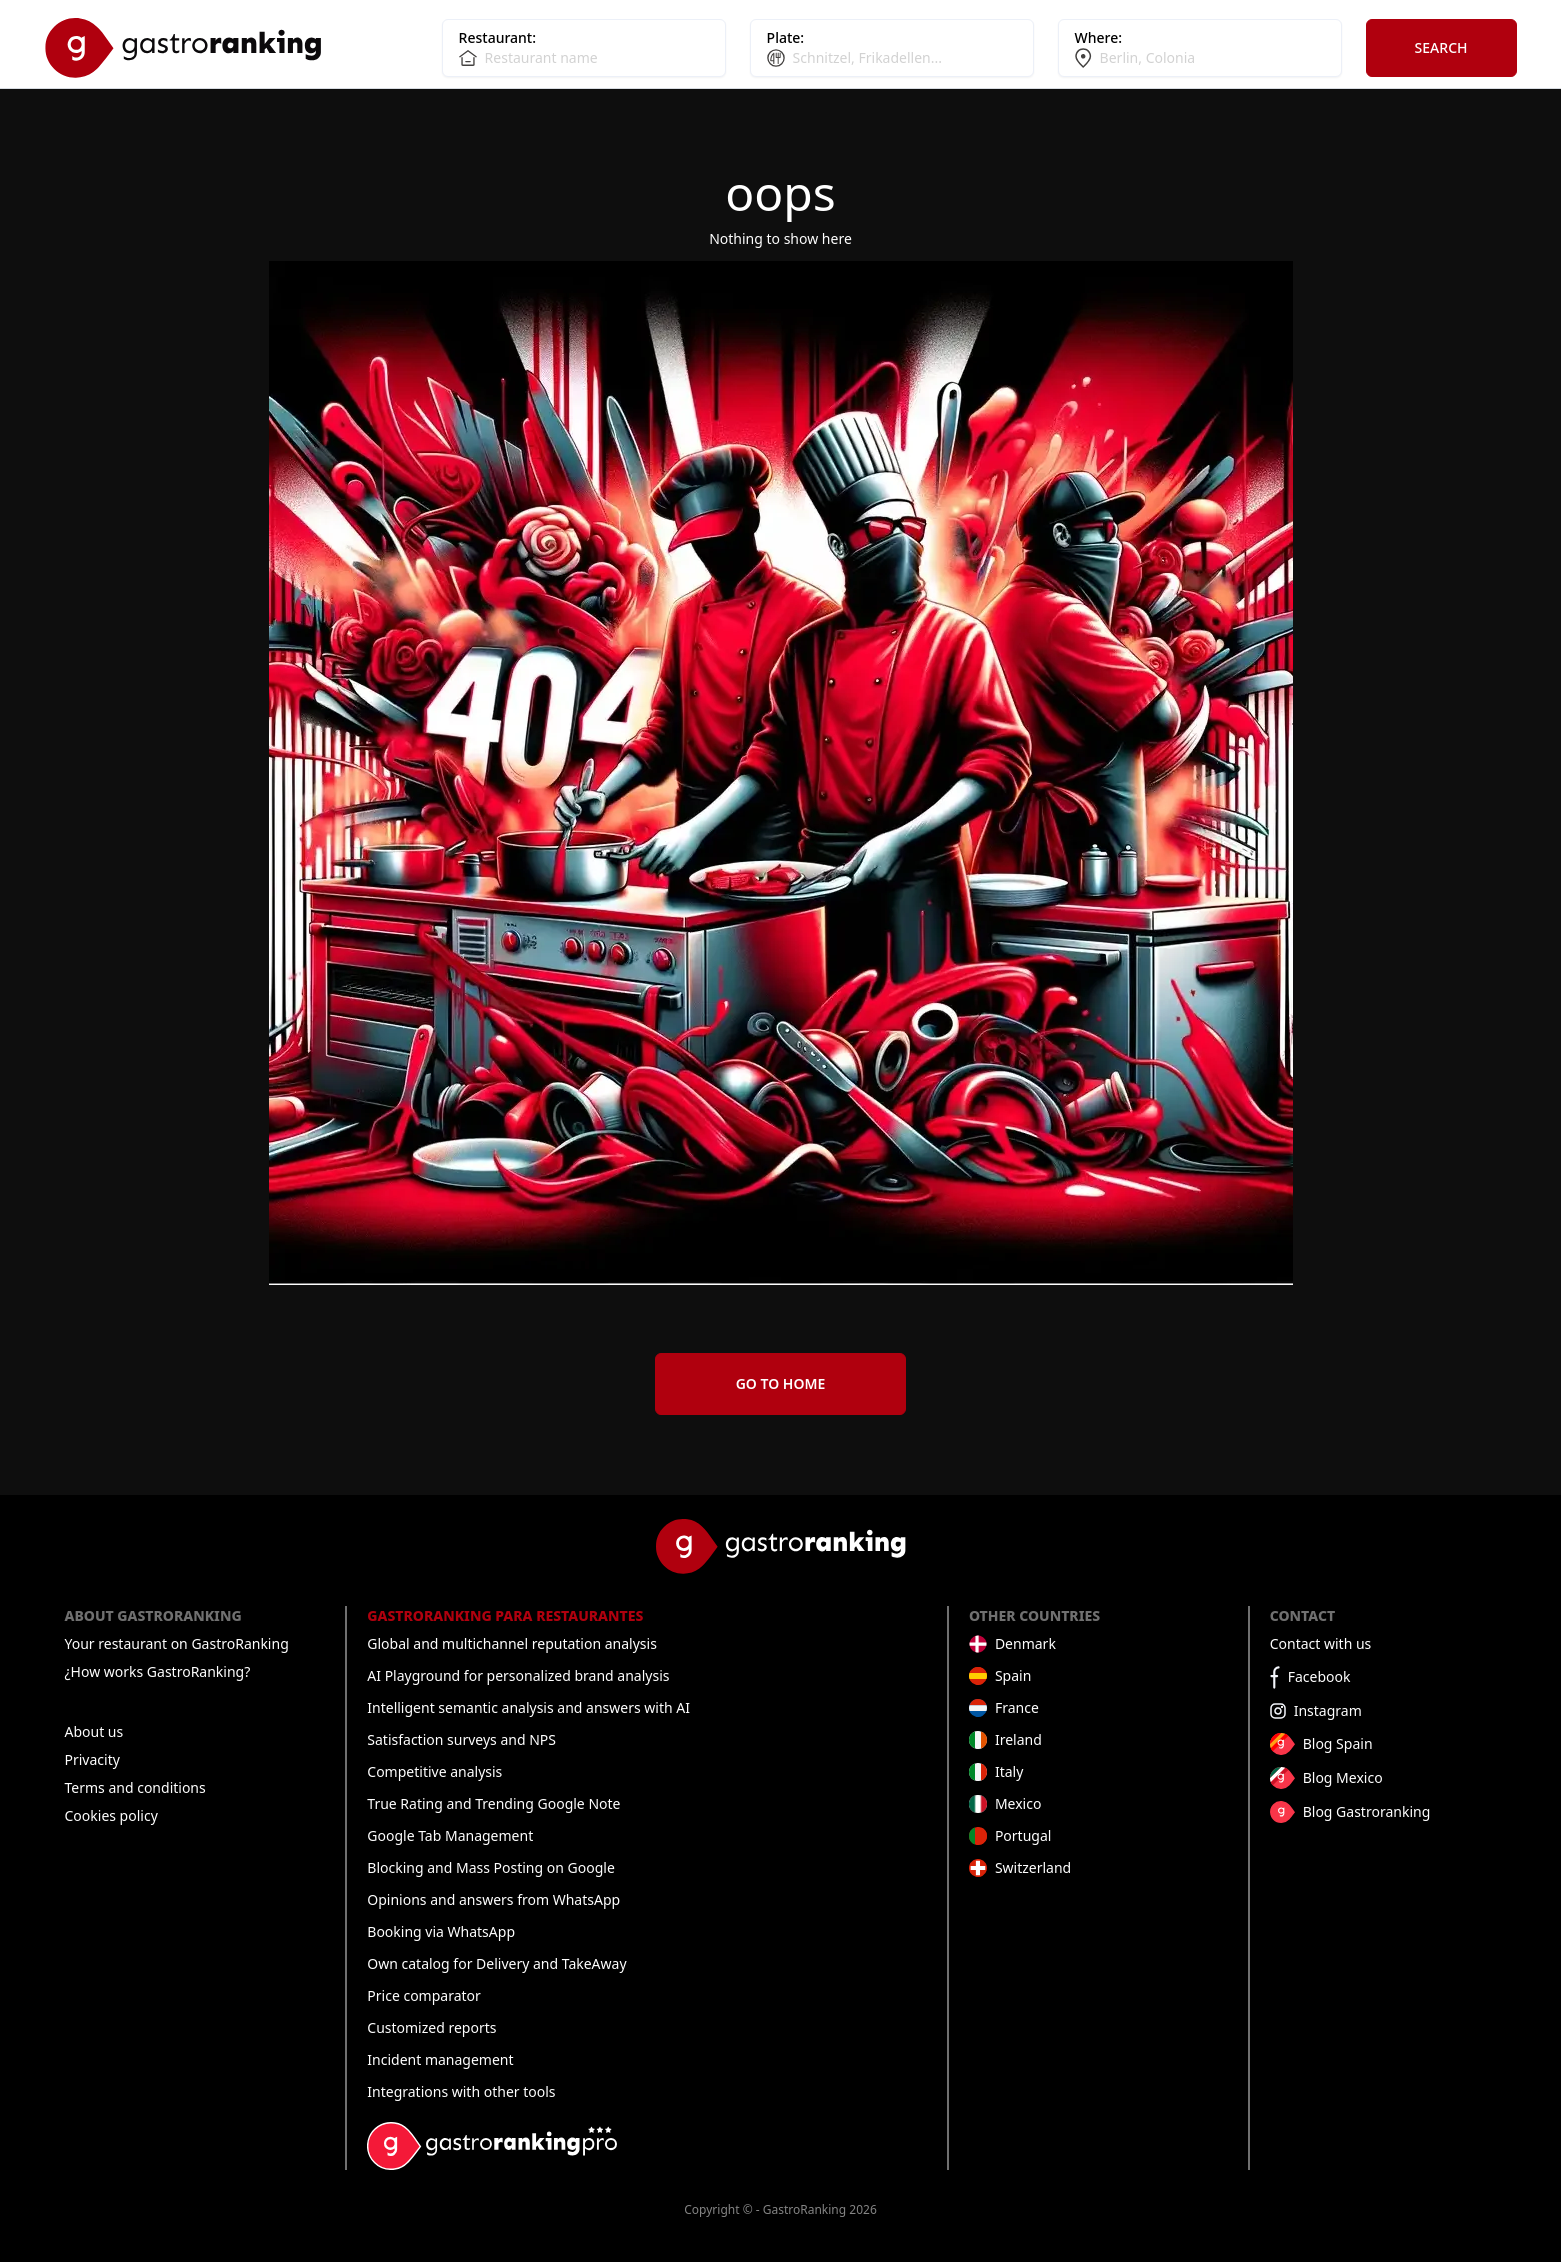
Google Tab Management (450, 1835)
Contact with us (1321, 1643)
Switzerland (1033, 1867)
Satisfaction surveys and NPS (461, 1739)
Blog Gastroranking (1367, 1811)
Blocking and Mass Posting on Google (490, 1867)
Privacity (92, 1759)
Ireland (1018, 1739)
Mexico (1018, 1803)
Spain (1013, 1675)
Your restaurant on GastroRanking (177, 1643)
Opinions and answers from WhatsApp (493, 1899)
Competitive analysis (434, 1771)
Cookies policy (111, 1815)
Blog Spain (1338, 1743)
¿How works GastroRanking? (158, 1671)
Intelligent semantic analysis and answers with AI (528, 1707)
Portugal (1023, 1835)
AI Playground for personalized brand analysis (518, 1675)
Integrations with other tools (461, 2091)
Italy (1009, 1771)
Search (1441, 47)
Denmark (1025, 1643)
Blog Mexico (1343, 1777)
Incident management (440, 2059)
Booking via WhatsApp (441, 1931)
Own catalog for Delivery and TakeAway (496, 1963)
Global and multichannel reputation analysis (512, 1643)
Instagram (1328, 1710)
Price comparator (424, 1995)
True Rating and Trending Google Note (493, 1803)
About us (94, 1731)
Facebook (1319, 1676)
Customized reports (431, 2027)
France (1017, 1707)
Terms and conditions (135, 1787)
